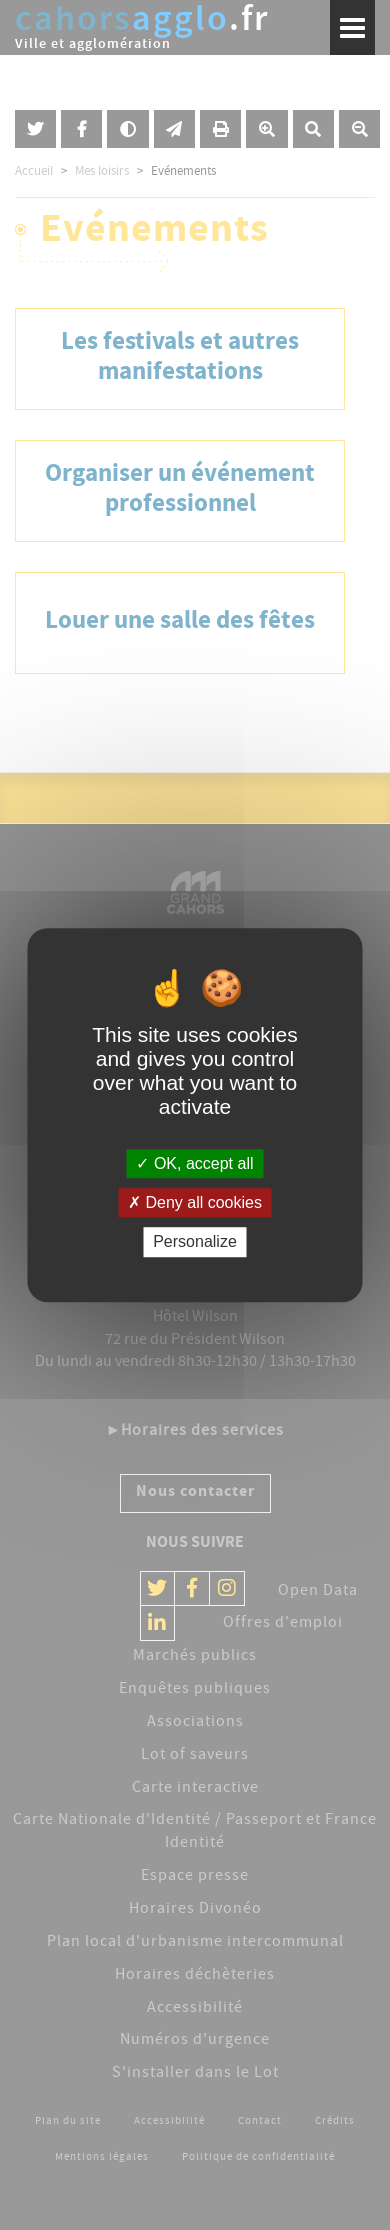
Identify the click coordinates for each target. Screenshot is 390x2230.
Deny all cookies (195, 1202)
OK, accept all (194, 1163)
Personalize (195, 1242)
